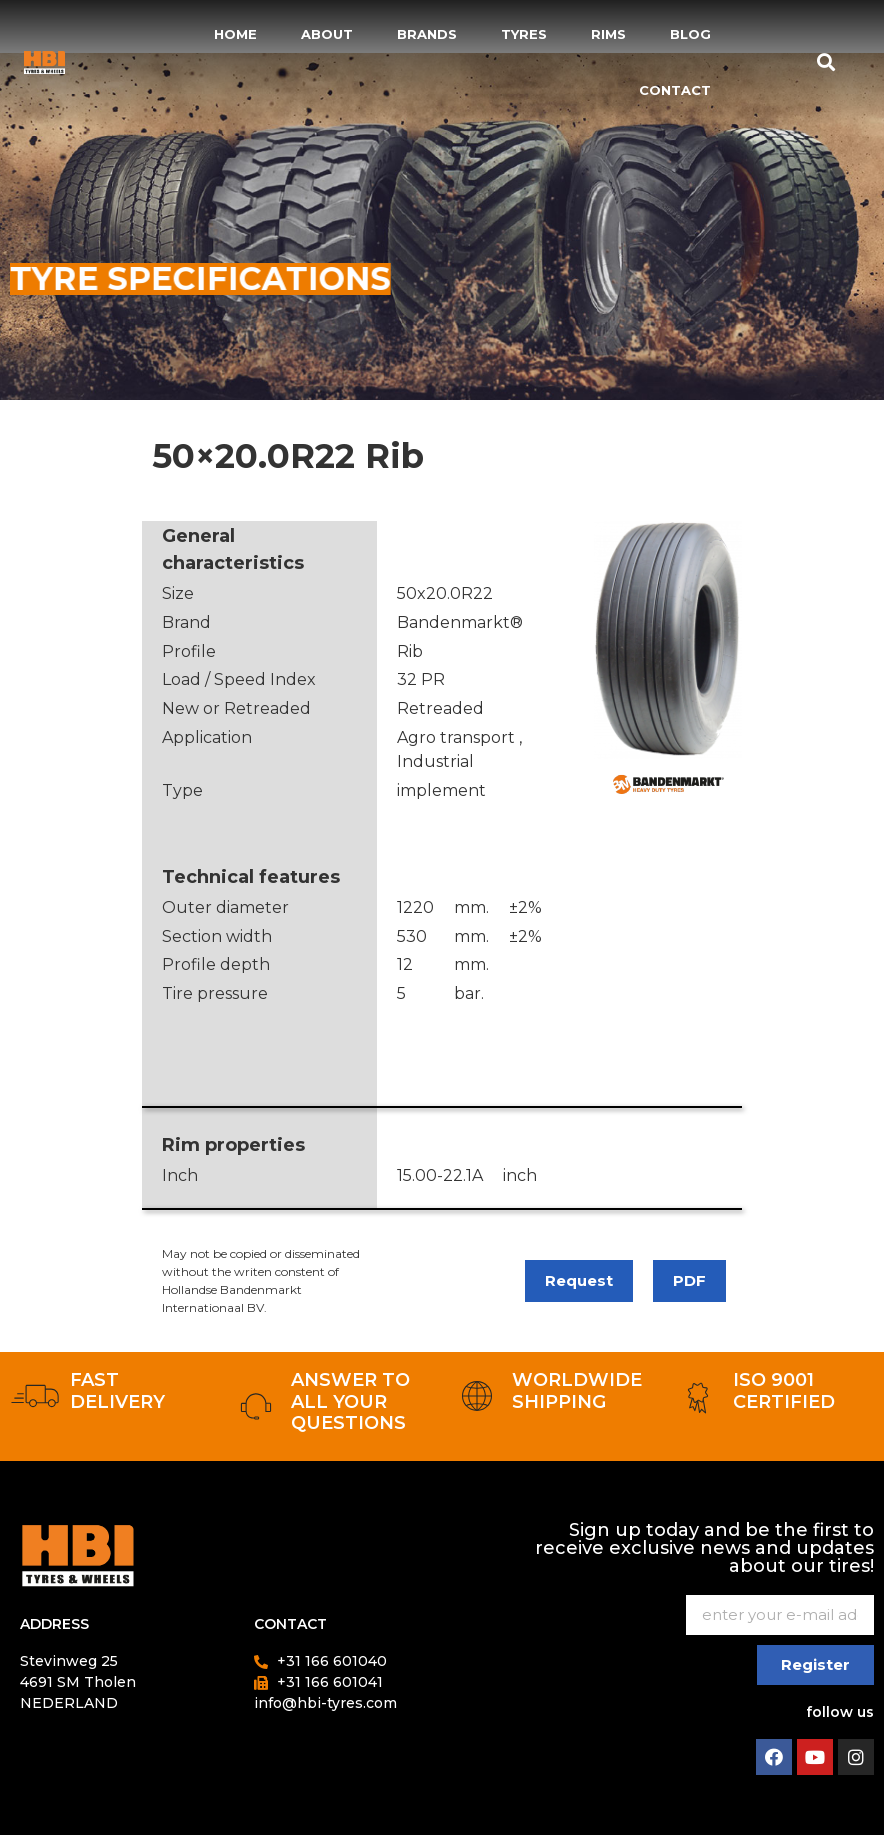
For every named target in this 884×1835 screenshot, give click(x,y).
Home (235, 34)
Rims (608, 34)
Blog (690, 34)
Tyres (524, 34)
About (327, 34)
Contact (675, 90)
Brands (427, 34)
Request (579, 1280)
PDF (689, 1280)
